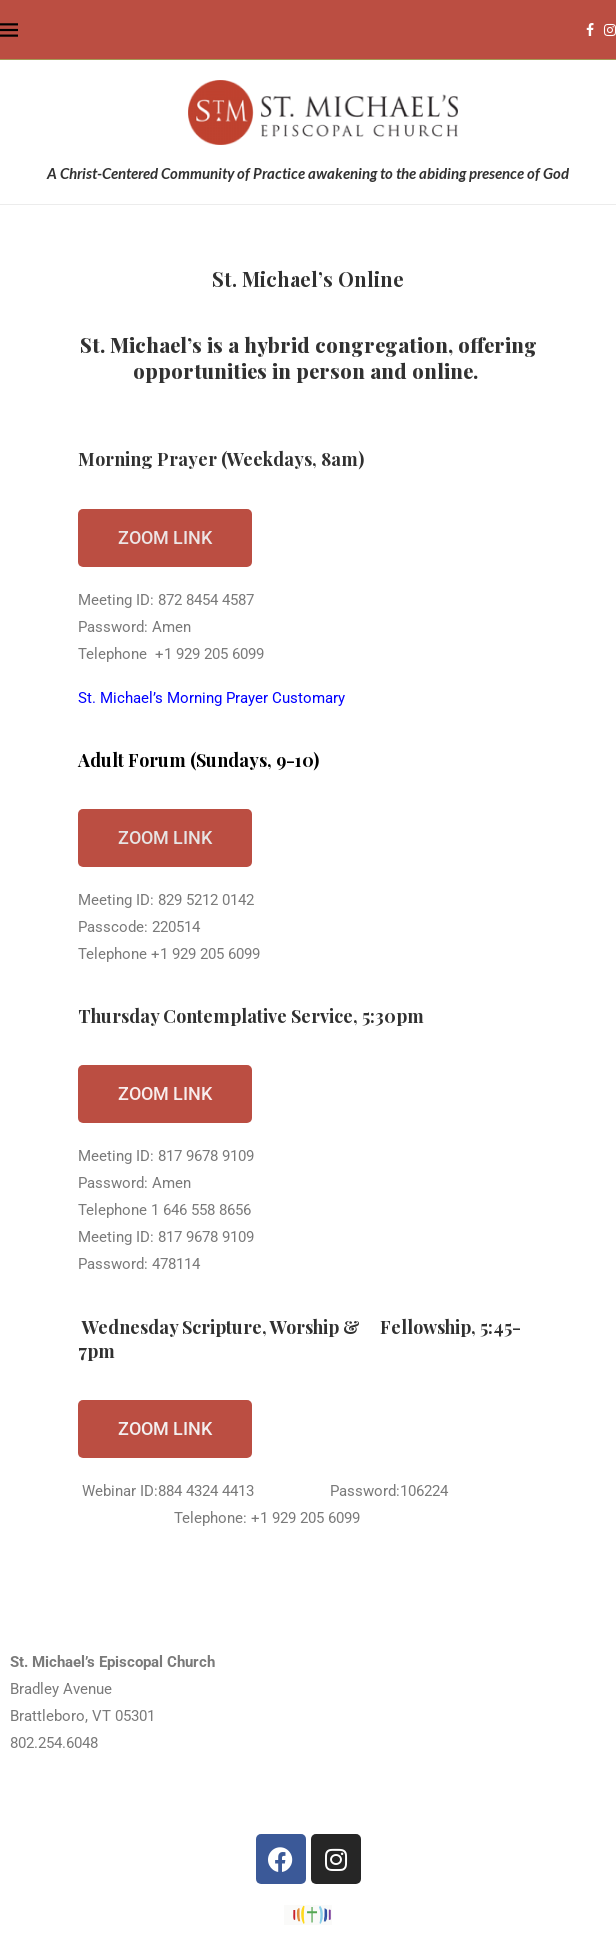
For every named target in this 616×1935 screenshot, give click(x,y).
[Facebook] (590, 30)
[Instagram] (610, 30)
